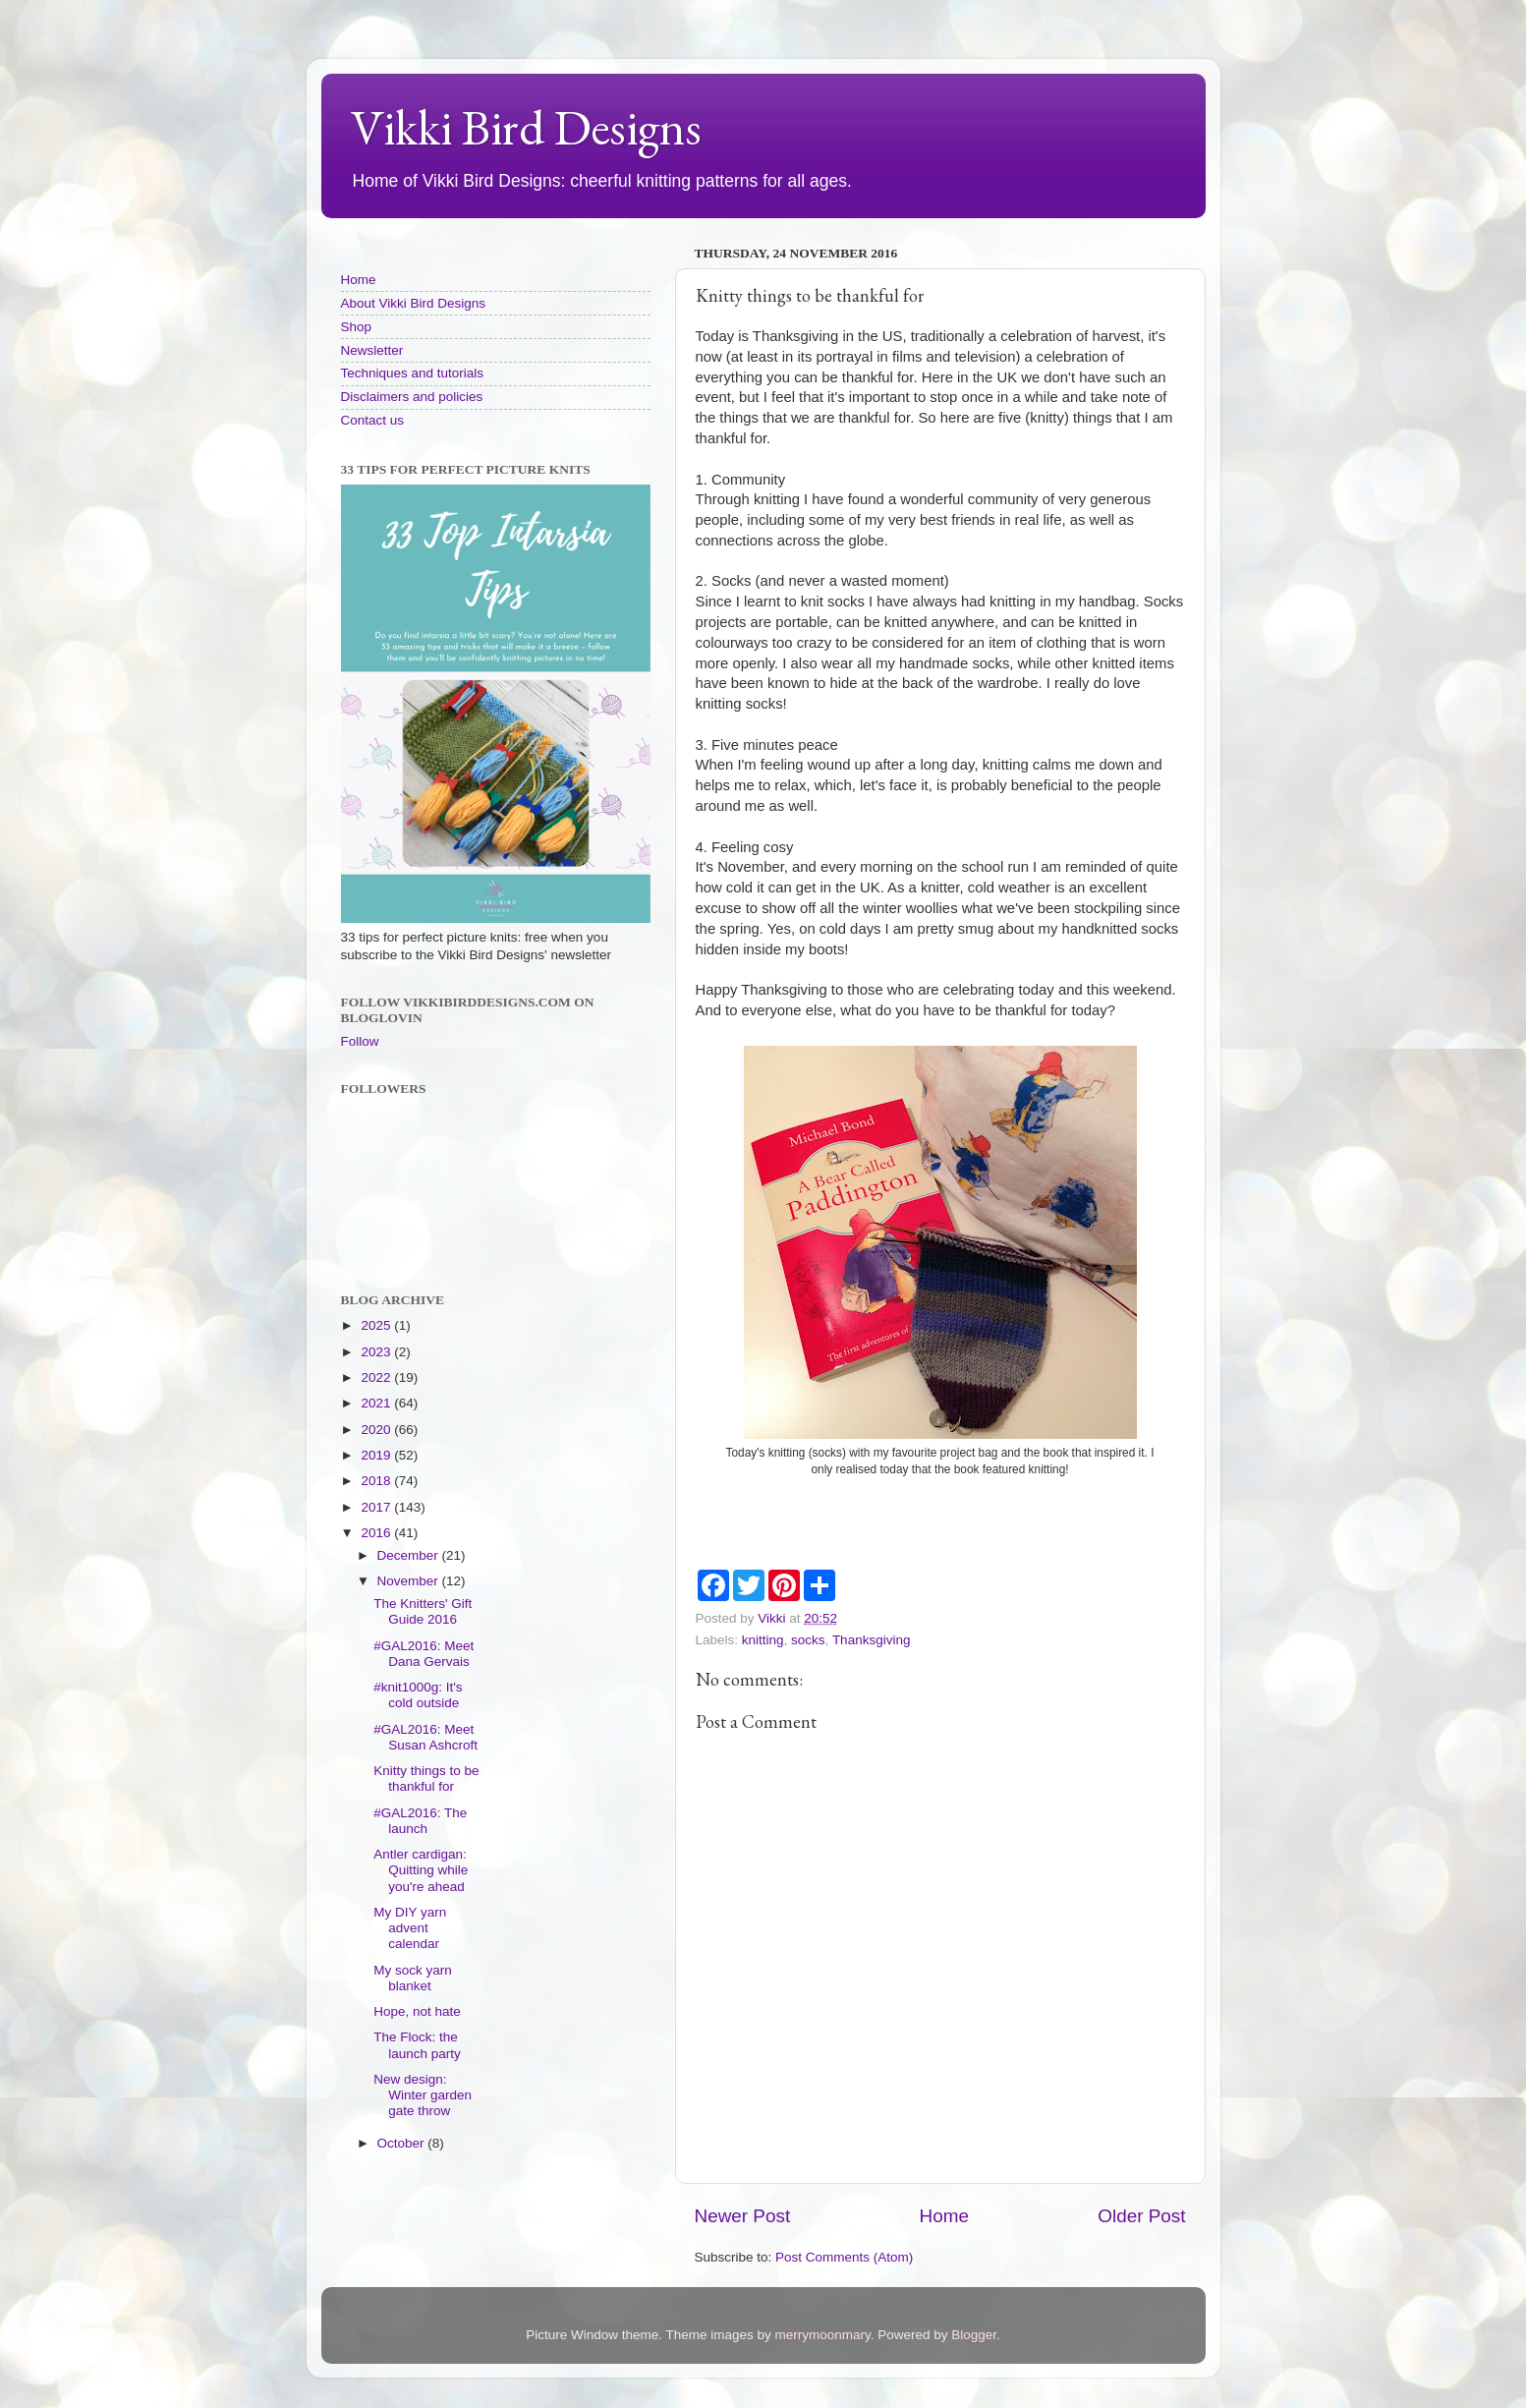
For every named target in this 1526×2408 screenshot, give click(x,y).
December (409, 1555)
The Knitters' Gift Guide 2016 (422, 1611)
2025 (377, 1325)
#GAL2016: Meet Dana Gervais (423, 1653)
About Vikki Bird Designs (413, 303)
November (409, 1581)
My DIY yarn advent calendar (409, 1928)
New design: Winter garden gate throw (422, 2095)
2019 (377, 1455)
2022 (377, 1377)
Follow (360, 1041)
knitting (763, 1640)
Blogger (973, 2334)
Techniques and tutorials (412, 373)
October (402, 2143)
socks (808, 1640)
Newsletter (372, 350)
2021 (377, 1403)
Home (944, 2216)
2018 (377, 1480)
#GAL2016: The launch (420, 1821)
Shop (356, 326)
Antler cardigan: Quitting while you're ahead (420, 1870)
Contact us (373, 420)
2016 (377, 1532)
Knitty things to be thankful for (426, 1778)
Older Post (1141, 2216)
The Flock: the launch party (417, 2045)
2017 (377, 1507)
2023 (377, 1352)
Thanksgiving (871, 1640)
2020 (377, 1429)
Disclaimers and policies (412, 396)
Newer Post (743, 2216)
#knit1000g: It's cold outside (417, 1695)
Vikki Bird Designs (526, 127)
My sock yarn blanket (412, 1978)
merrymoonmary (822, 2334)
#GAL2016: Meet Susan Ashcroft (425, 1737)
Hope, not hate (417, 2011)
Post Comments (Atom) (844, 2257)
